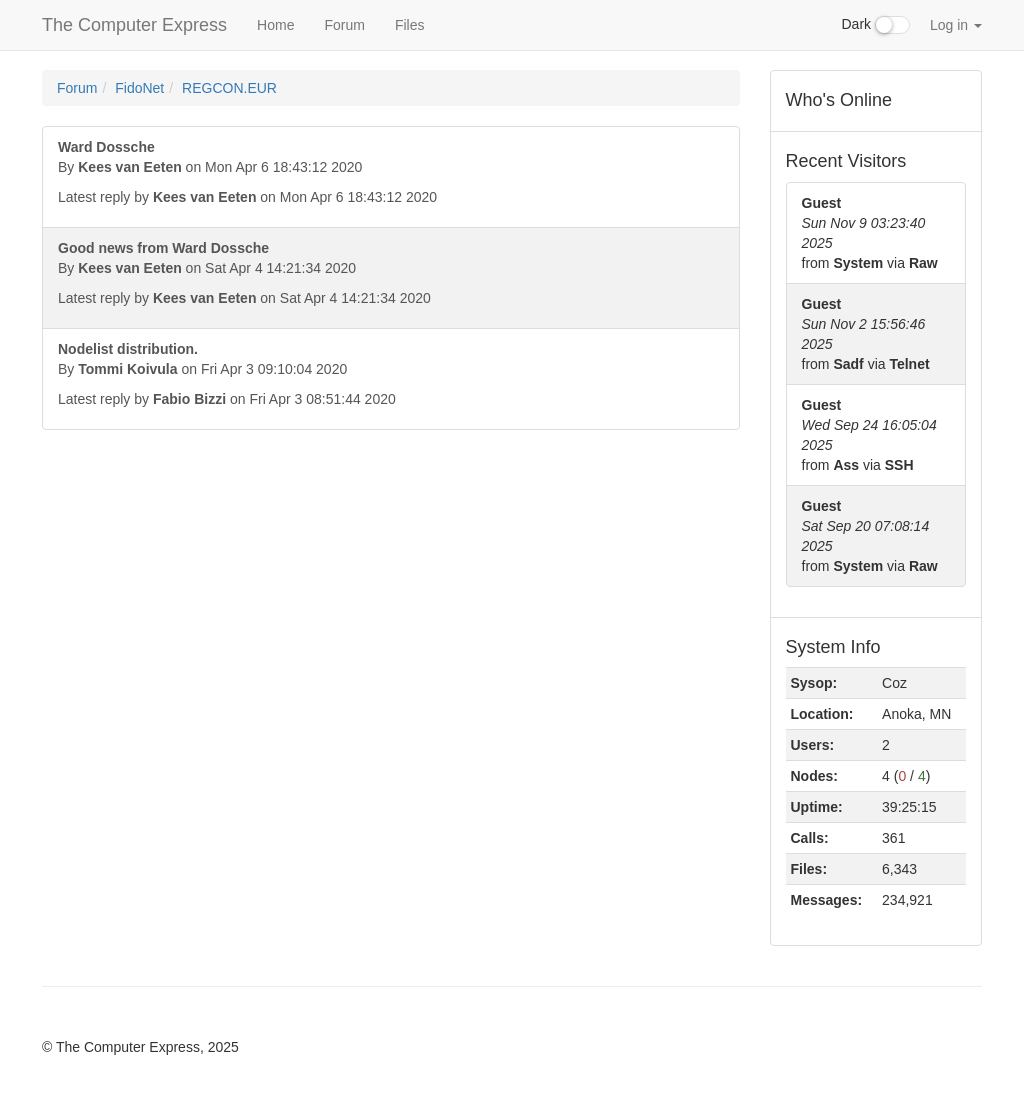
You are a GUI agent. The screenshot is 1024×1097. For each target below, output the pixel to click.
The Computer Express (134, 25)
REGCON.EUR (229, 88)
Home (275, 25)
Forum (344, 25)
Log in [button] (956, 25)
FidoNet (139, 88)
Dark (876, 25)
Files (410, 25)
